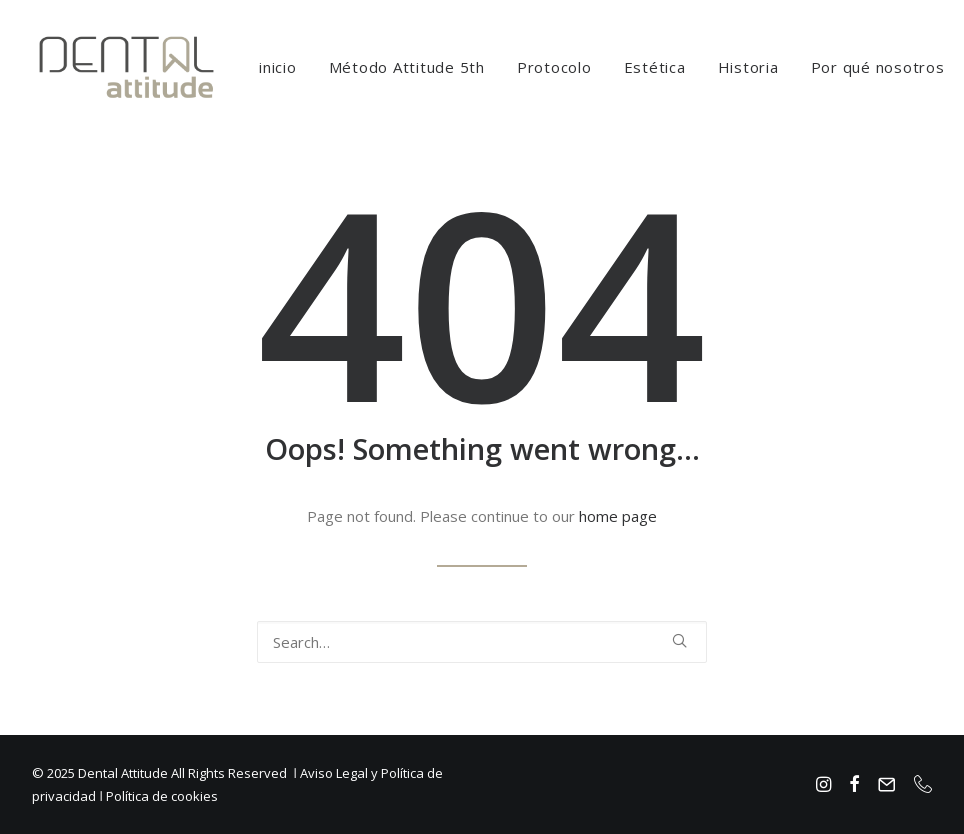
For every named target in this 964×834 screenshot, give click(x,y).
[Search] (482, 642)
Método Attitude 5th (407, 67)
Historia (748, 67)
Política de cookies (162, 796)
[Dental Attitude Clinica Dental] (126, 67)
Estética (655, 67)
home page (618, 516)
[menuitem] (278, 67)
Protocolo (554, 67)
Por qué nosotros (878, 67)
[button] (679, 640)
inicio (278, 67)
